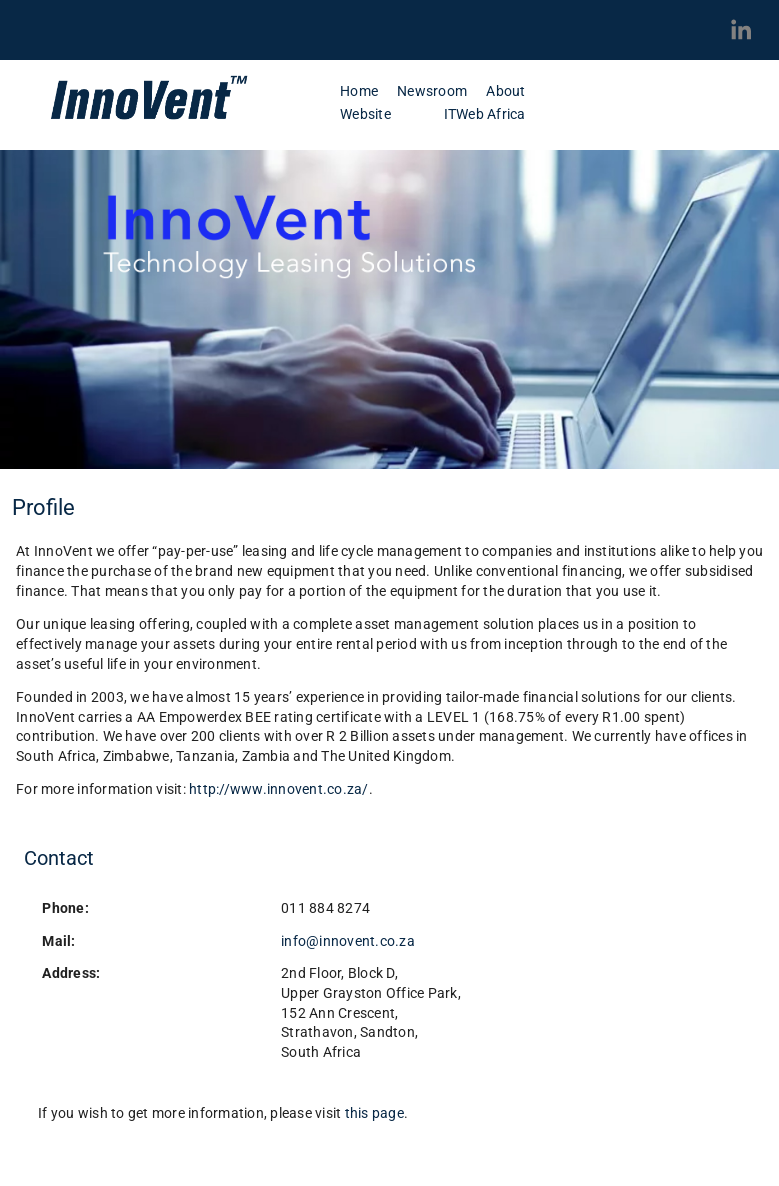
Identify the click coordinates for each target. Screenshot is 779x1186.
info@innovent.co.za (348, 941)
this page (374, 1113)
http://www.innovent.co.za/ (279, 789)
